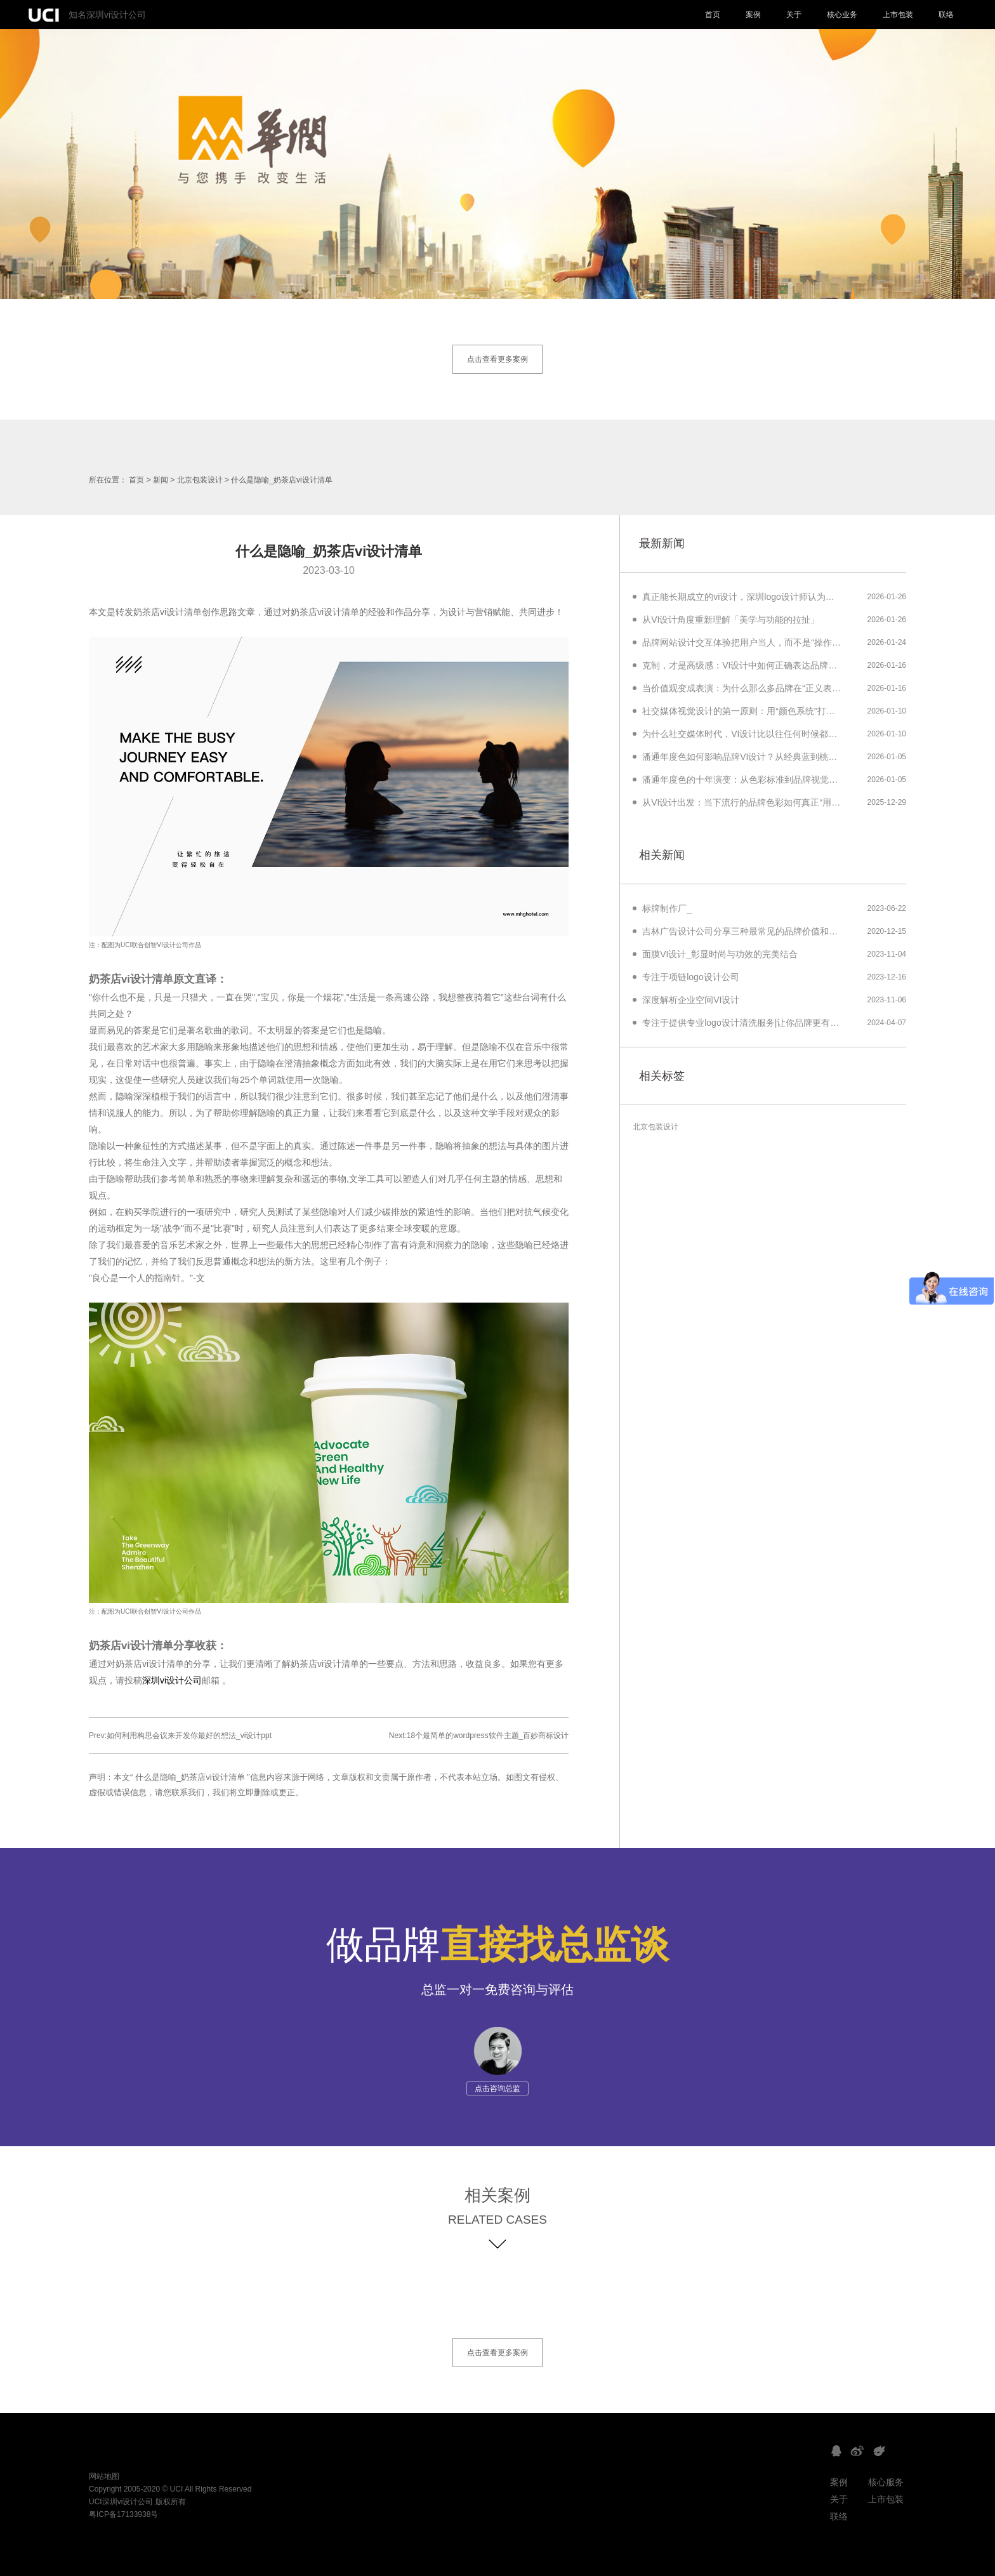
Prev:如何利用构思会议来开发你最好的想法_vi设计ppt (180, 1735)
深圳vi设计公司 (172, 1680)
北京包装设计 (200, 479)
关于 (793, 14)
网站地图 (104, 2476)
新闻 (160, 479)
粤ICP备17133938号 (123, 2514)
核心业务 (842, 14)
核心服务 (886, 2482)
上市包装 (898, 14)
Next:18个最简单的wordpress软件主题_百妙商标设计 (479, 1735)
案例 (753, 14)
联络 (946, 14)
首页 (712, 14)
